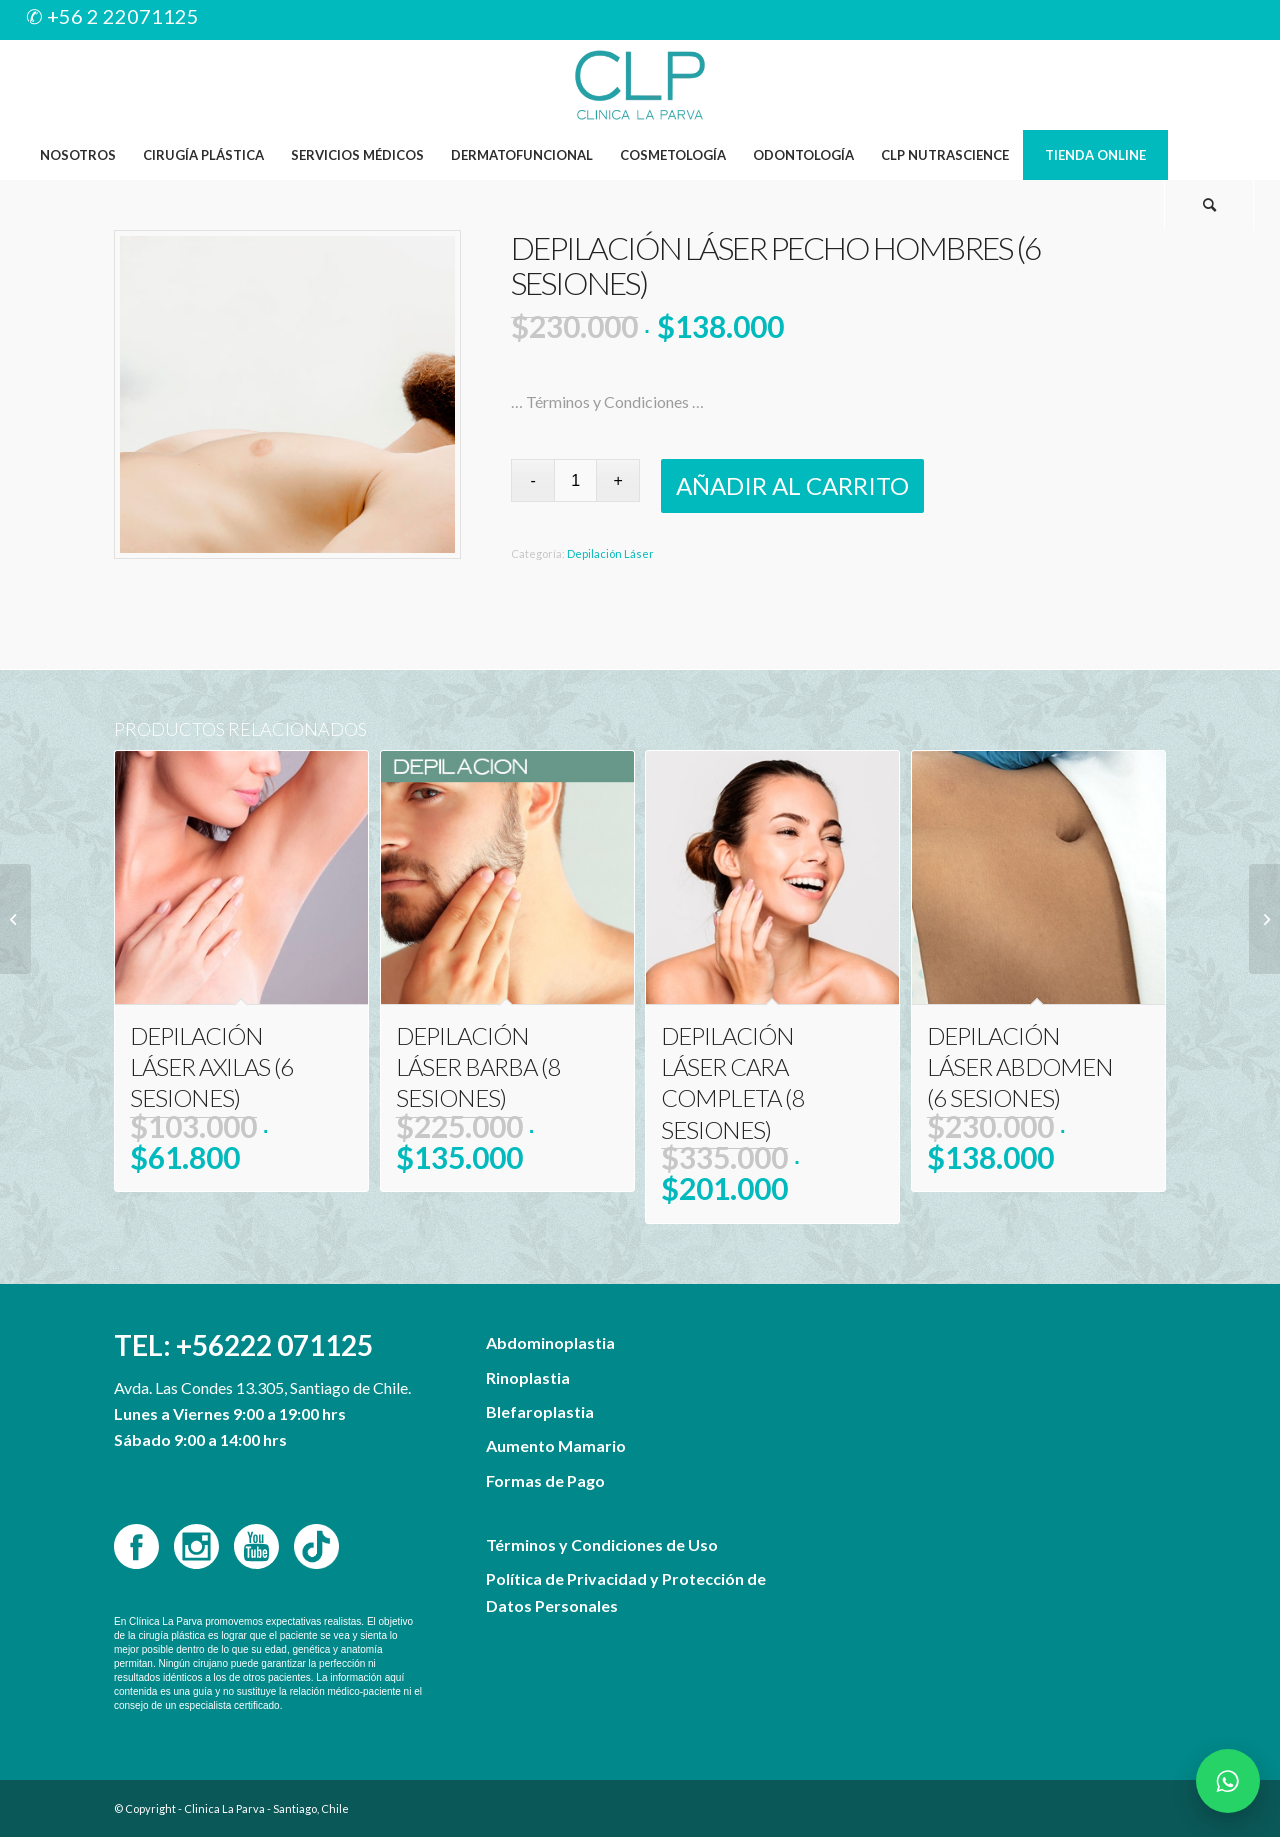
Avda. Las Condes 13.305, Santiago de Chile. (262, 1387)
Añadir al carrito (792, 485)
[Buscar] (1209, 205)
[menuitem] (77, 155)
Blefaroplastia (540, 1411)
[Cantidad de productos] (575, 480)
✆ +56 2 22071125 (112, 16)
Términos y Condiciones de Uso (602, 1544)
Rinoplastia (528, 1377)
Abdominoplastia (550, 1342)
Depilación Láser (610, 553)
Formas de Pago (545, 1480)
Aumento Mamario (556, 1445)
